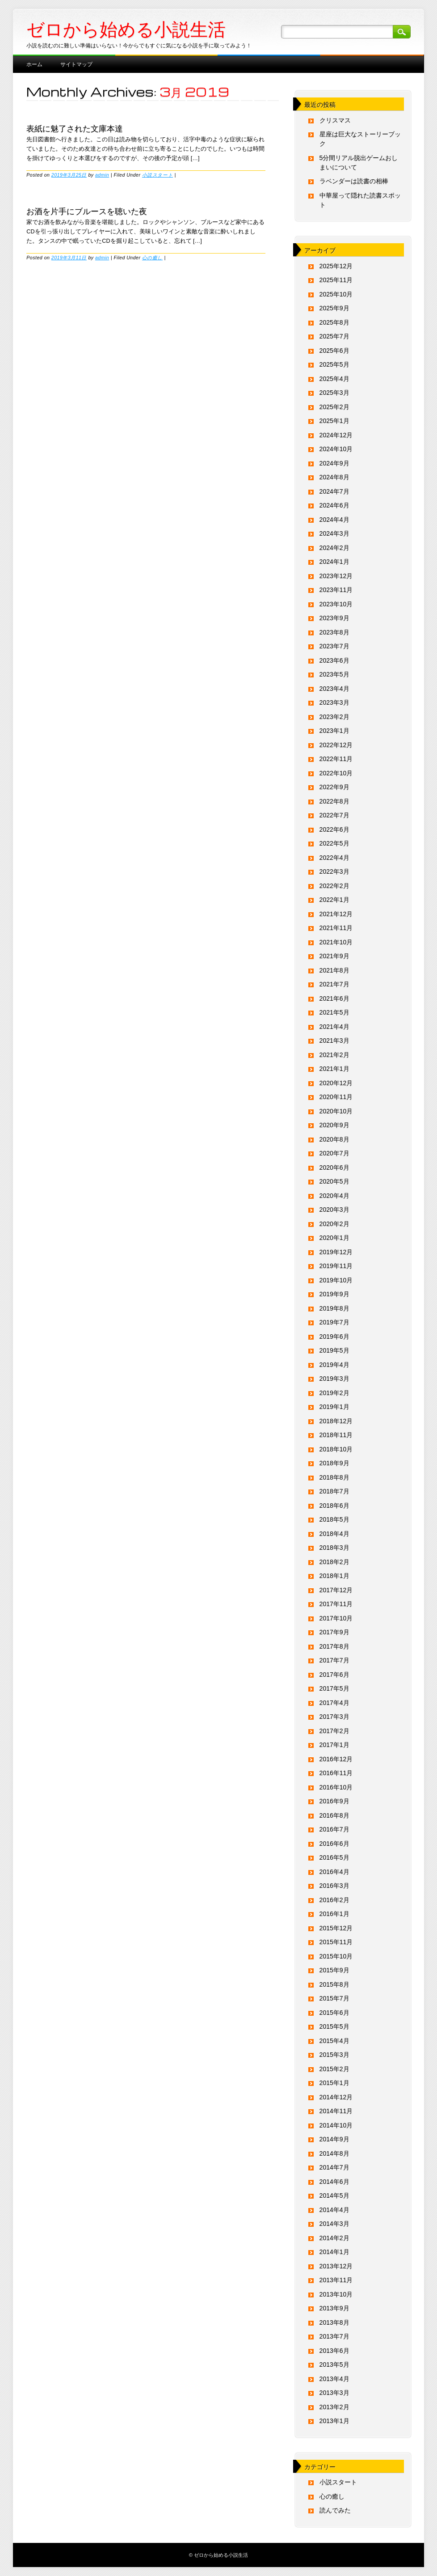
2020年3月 (334, 1209)
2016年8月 (334, 1815)
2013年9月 (334, 2308)
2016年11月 (336, 1773)
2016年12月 (336, 1759)
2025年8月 (334, 322)
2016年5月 (334, 1857)
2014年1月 (334, 2251)
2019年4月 (334, 1364)
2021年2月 (334, 1054)
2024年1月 (334, 561)
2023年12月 (336, 575)
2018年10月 (336, 1449)
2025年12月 (336, 266)
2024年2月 (334, 547)
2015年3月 (334, 2054)
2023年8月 (334, 632)
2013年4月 (334, 2378)
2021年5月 (334, 1012)
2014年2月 (334, 2238)
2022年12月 (336, 745)
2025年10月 (336, 294)
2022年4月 (334, 857)
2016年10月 (336, 1787)
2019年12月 (336, 1252)
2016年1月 (334, 1913)
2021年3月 (334, 1040)
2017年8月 (334, 1646)
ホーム (34, 64)
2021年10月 (336, 942)
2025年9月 (334, 308)
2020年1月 (334, 1237)
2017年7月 (334, 1660)
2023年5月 (334, 674)
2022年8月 (334, 801)
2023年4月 (334, 688)
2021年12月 (336, 914)
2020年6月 (334, 1167)
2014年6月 (334, 2181)
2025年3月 (334, 392)
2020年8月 (334, 1139)
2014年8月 (334, 2153)
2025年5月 (334, 364)
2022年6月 (334, 829)
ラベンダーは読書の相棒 (353, 181)
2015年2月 (334, 2069)
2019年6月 (334, 1336)
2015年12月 (336, 1928)
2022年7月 (334, 815)
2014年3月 (334, 2223)
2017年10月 (336, 1618)
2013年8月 (334, 2322)
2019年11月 (336, 1265)
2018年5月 (334, 1519)
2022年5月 (334, 843)
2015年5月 (334, 2026)
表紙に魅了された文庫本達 (74, 128)
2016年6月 (334, 1843)
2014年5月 (334, 2195)
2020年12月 (336, 1083)
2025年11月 (336, 279)
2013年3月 (334, 2392)
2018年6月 (334, 1505)
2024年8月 (334, 477)
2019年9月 (334, 1294)
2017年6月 (334, 1674)
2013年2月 (334, 2407)
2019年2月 (334, 1392)
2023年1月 (334, 730)
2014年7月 (334, 2167)
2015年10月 (336, 1956)
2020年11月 (336, 1096)
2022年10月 (336, 773)
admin (102, 175)
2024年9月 (334, 463)
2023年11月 (336, 589)
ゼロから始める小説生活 (126, 29)
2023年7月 (334, 646)
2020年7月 (334, 1153)
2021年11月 (336, 927)
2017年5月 (334, 1688)
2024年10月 (336, 449)
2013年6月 (334, 2350)
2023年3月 (334, 702)
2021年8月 (334, 970)
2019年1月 (334, 1406)
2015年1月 (334, 2082)
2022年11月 (336, 758)
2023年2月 (334, 716)
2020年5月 (334, 1181)
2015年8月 (334, 1984)
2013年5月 (334, 2364)
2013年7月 (334, 2336)
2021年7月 (334, 984)
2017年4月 (334, 1702)
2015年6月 (334, 2012)
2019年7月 (334, 1322)
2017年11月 (336, 1603)
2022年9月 (334, 787)
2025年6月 (334, 350)
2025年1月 (334, 420)
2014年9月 (334, 2139)
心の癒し (152, 257)
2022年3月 (334, 871)
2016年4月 (334, 1871)
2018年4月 (334, 1533)
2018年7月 (334, 1491)
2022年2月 (334, 885)
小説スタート (157, 175)
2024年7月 (334, 491)
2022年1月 (334, 899)
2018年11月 (336, 1434)
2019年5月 (334, 1350)
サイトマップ (76, 64)
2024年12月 (336, 435)
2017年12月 (336, 1590)
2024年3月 (334, 533)
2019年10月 (336, 1280)
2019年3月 (334, 1378)
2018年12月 (336, 1421)
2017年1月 (334, 1744)
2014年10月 (336, 2125)
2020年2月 (334, 1223)
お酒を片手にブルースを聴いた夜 (86, 210)
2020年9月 (334, 1125)
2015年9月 (334, 1970)
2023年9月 (334, 618)
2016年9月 (334, 1801)
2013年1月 (334, 2420)
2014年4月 (334, 2209)
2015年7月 (334, 1998)
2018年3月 (334, 1547)
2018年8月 (334, 1477)
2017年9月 (334, 1632)
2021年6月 (334, 998)
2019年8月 (334, 1308)
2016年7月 (334, 1829)
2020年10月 (336, 1111)
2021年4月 (334, 1026)
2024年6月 (334, 505)
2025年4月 (334, 378)
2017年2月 (334, 1730)
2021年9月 (334, 956)
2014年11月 (336, 2111)
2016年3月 (334, 1885)
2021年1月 (334, 1068)
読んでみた (335, 2510)
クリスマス (335, 120)
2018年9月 (334, 1463)
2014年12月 (336, 2097)
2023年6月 (334, 660)
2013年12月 (336, 2266)
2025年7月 (334, 336)
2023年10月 (336, 604)
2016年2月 (334, 1899)
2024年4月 (334, 519)
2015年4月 (334, 2040)
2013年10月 (336, 2294)
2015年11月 (336, 1942)
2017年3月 (334, 1716)
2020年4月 (334, 1195)
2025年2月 (334, 406)
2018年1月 (334, 1575)
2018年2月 (334, 1561)
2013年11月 (336, 2280)
